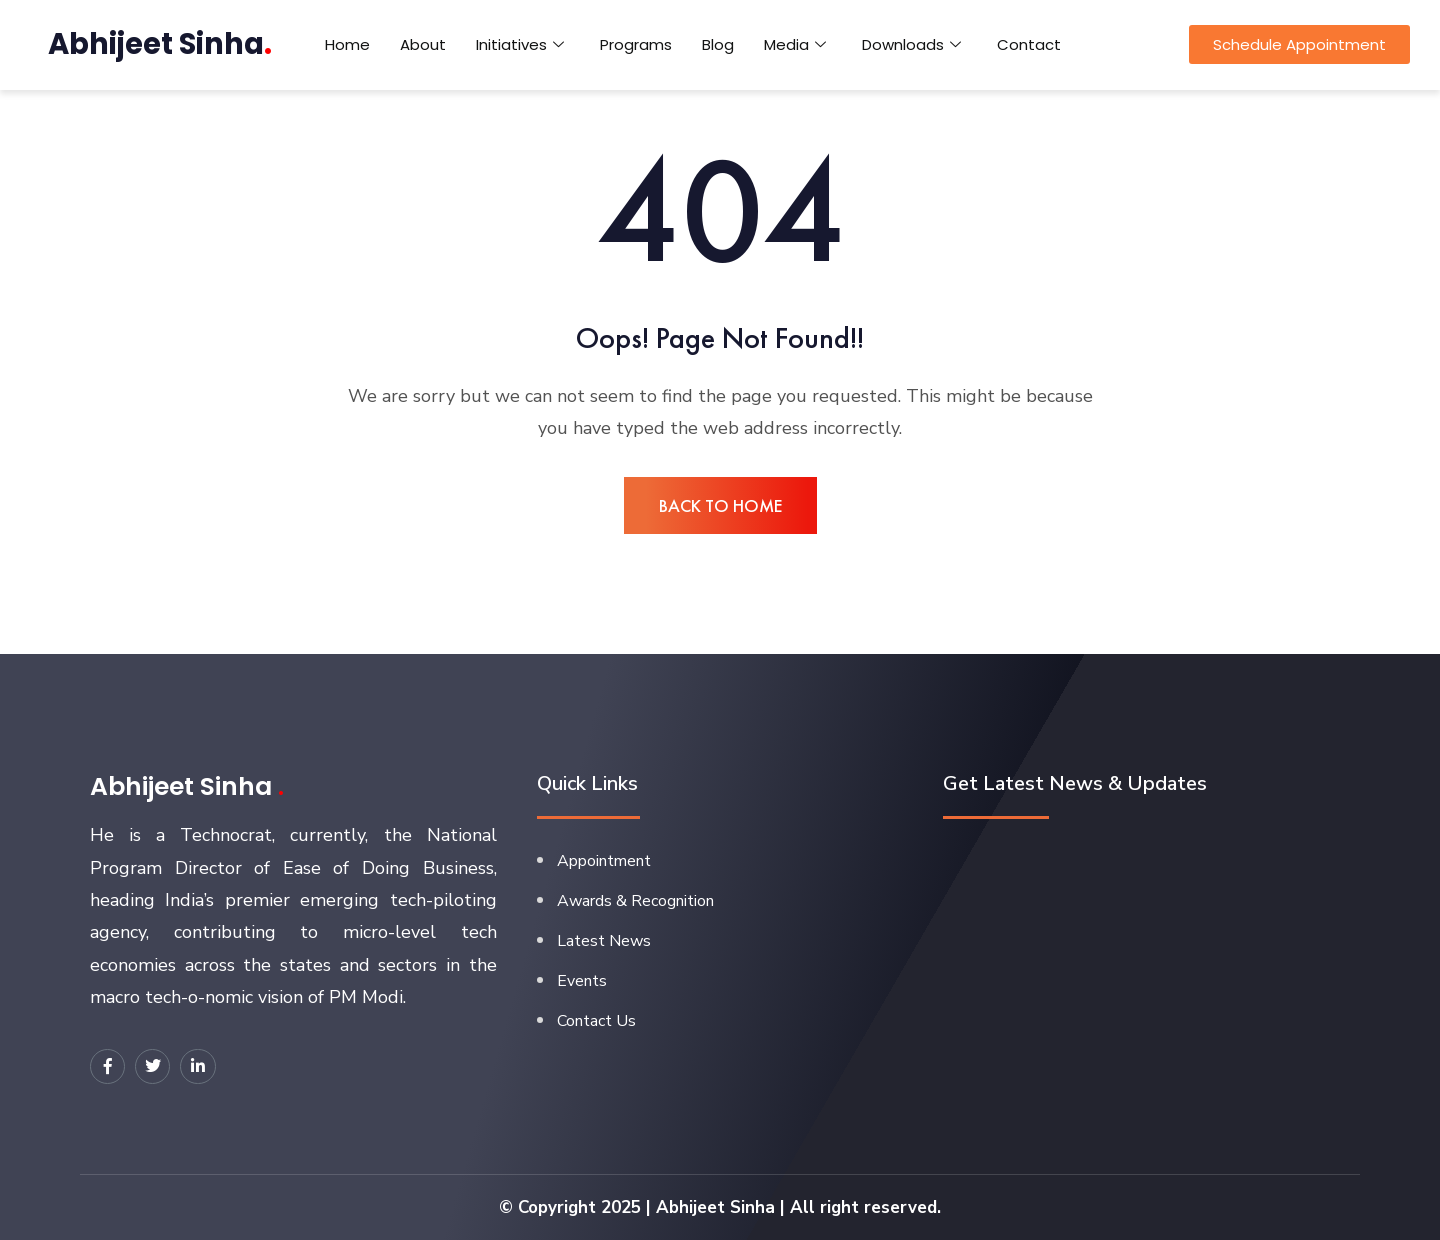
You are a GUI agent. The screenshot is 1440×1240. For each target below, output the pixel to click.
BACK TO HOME (720, 505)
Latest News (604, 941)
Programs (636, 44)
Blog (718, 44)
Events (582, 981)
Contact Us (596, 1021)
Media (795, 44)
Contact (1029, 44)
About (423, 44)
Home (347, 44)
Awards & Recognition (635, 901)
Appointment (604, 861)
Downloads (911, 44)
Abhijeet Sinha (160, 44)
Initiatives (520, 44)
